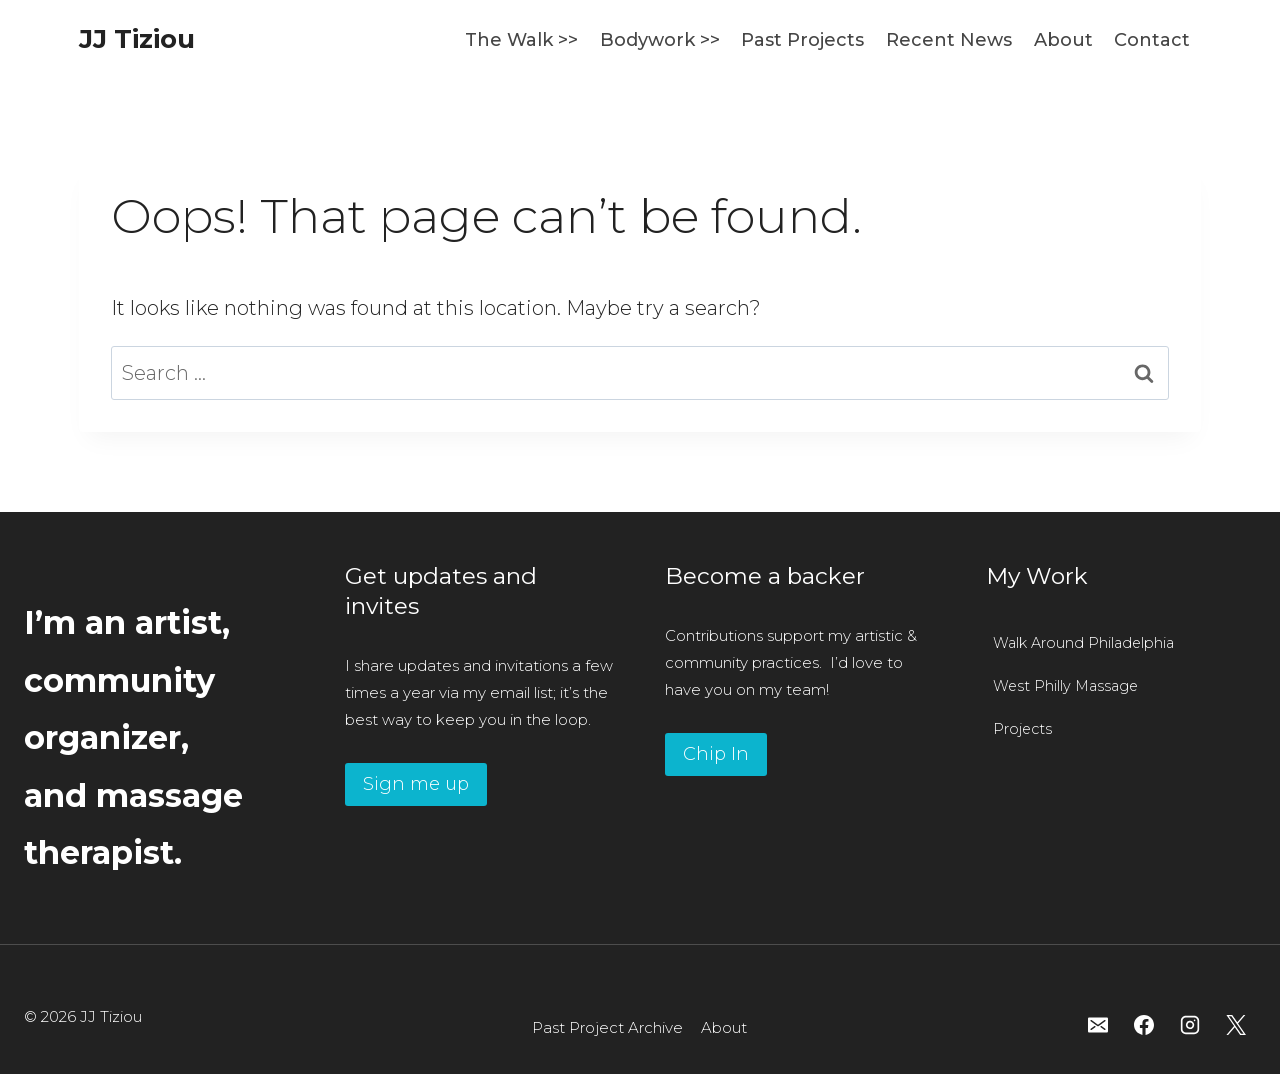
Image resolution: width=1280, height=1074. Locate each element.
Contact (1152, 40)
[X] (1236, 1025)
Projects (1022, 729)
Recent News (949, 40)
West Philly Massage (1066, 686)
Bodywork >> (660, 40)
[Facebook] (1144, 1025)
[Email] (1098, 1025)
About (1063, 40)
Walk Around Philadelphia (1083, 643)
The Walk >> (521, 40)
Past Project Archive (607, 1027)
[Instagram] (1190, 1025)
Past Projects (802, 40)
